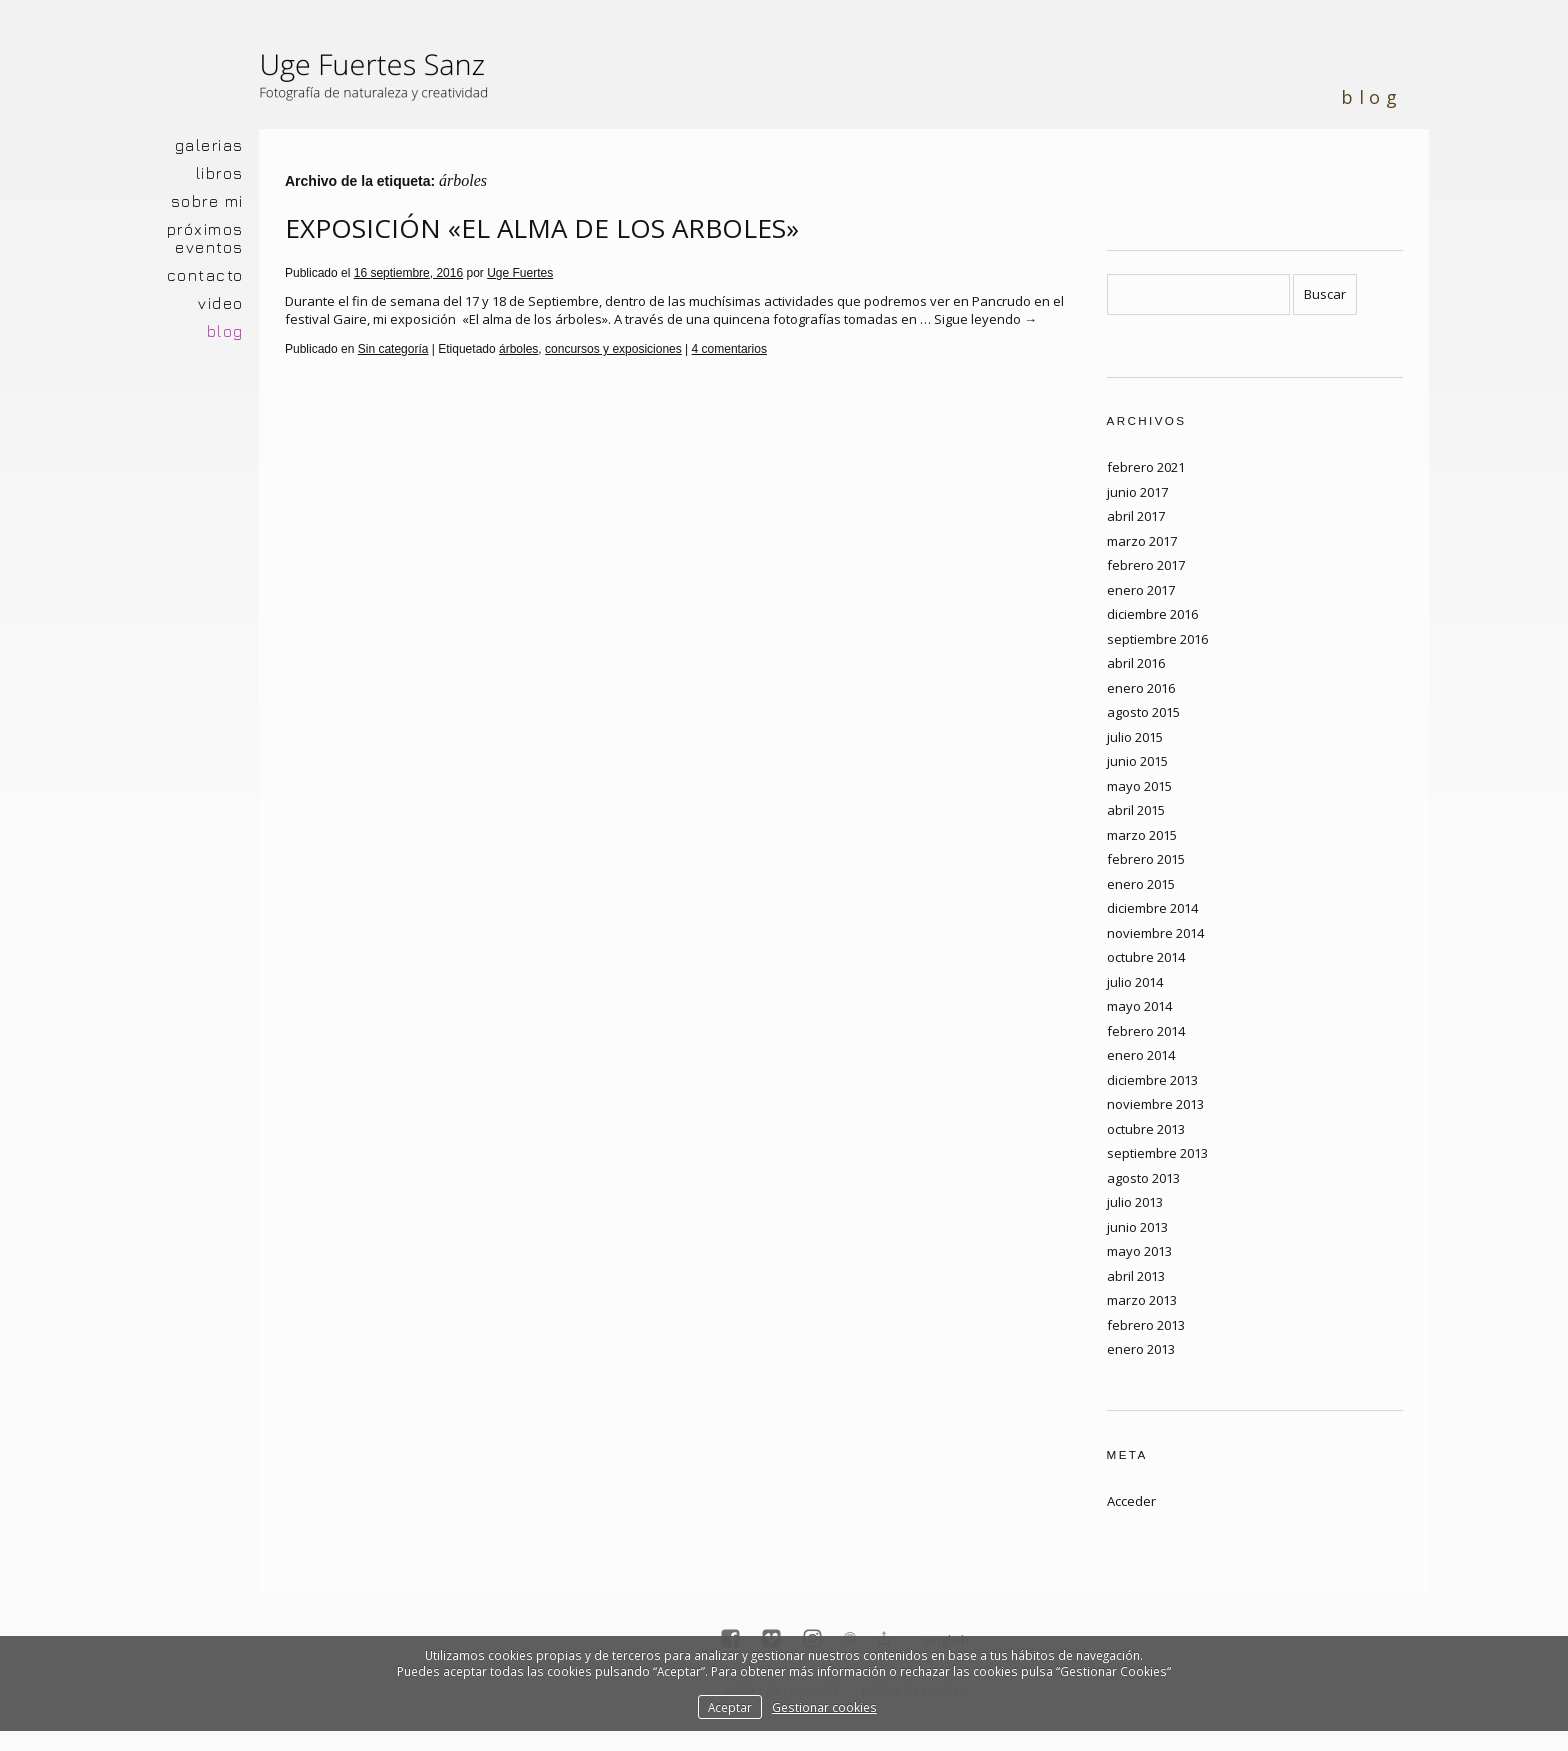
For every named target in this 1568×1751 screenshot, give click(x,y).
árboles (518, 349)
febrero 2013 (1146, 1325)
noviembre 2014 (1155, 933)
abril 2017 (1136, 516)
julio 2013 (1135, 1202)
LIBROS (220, 173)
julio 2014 (1135, 982)
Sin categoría (393, 349)
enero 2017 (1141, 590)
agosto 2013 (1143, 1178)
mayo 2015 (1139, 786)
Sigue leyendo (985, 319)
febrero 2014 (1146, 1031)
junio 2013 (1137, 1227)
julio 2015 (1135, 737)
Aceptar (730, 1707)
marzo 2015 (1142, 835)
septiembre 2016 (1157, 639)
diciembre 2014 (1152, 908)
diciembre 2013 (1152, 1080)
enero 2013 (1141, 1349)
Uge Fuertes (520, 273)
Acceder (1131, 1501)
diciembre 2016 (1152, 614)
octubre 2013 (1146, 1129)
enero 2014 (1141, 1055)
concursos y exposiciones (613, 349)
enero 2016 (1141, 688)
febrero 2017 (1146, 565)
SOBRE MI (207, 201)
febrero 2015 (1146, 859)
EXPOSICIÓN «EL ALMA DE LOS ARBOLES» (542, 228)
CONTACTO (205, 275)
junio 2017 (1137, 492)
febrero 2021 (1146, 467)
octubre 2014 (1146, 957)
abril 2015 (1136, 810)
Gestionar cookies (824, 1707)
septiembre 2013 (1157, 1153)
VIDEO (221, 303)
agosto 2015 (1143, 712)
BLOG (225, 331)
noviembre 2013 (1155, 1104)
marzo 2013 (1142, 1300)
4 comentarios (729, 349)
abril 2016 (1136, 663)
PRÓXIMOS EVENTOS (205, 238)
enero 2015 (1141, 884)
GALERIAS (209, 145)
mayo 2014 (1139, 1006)
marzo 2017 (1142, 541)
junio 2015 (1137, 761)
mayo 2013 (1139, 1251)
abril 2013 (1136, 1276)
